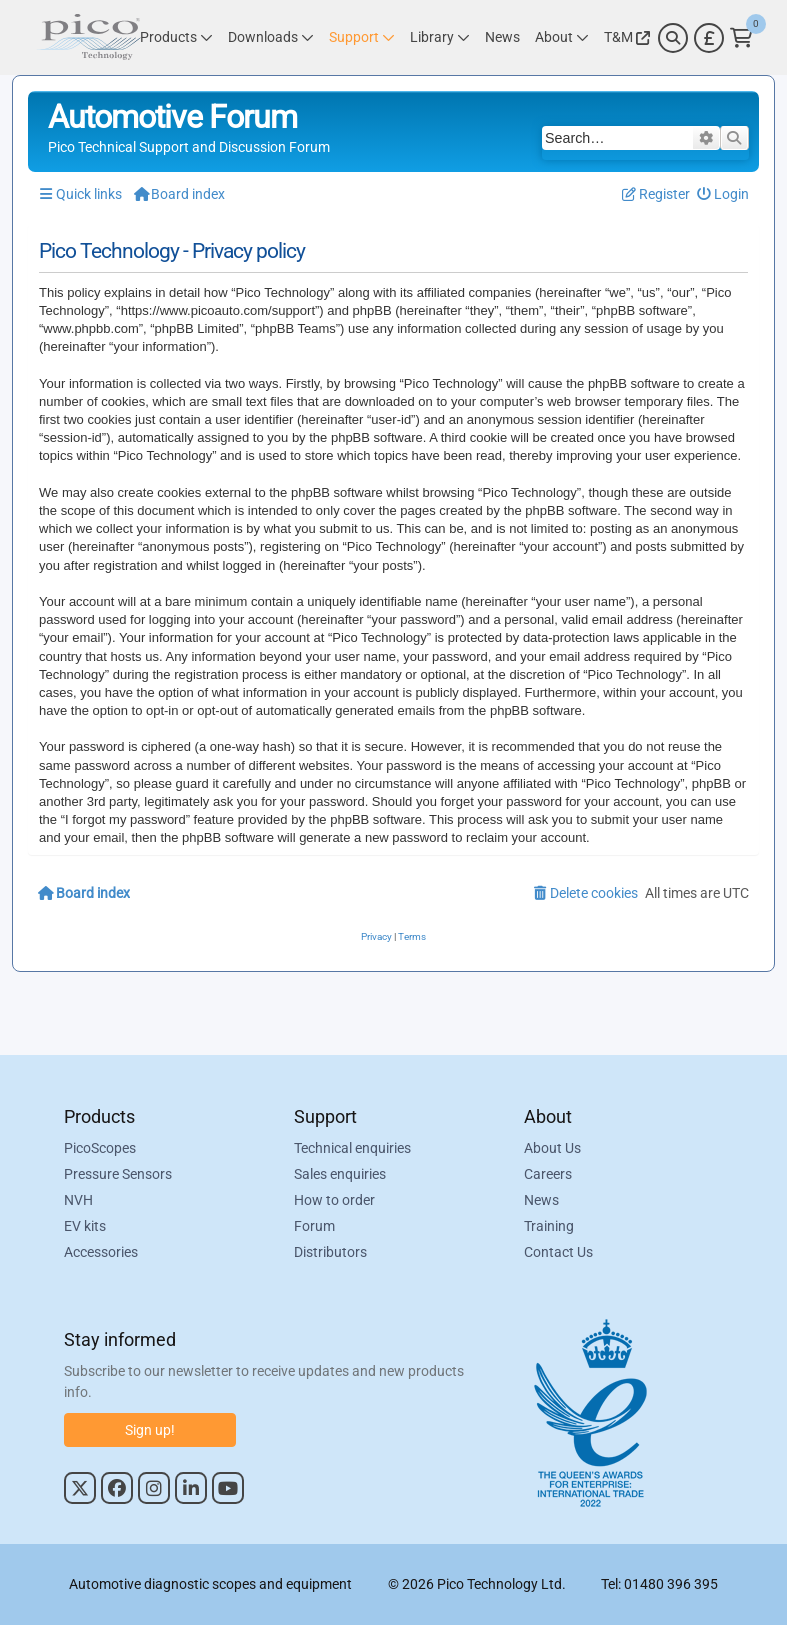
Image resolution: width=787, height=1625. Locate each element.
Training (549, 1226)
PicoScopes (100, 1148)
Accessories (101, 1252)
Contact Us (558, 1252)
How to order (334, 1200)
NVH (78, 1200)
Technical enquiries (352, 1148)
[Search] (673, 38)
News (541, 1200)
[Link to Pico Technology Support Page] (362, 37)
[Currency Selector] (709, 38)
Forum (314, 1226)
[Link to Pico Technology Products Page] (176, 37)
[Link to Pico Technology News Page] (502, 37)
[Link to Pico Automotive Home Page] (89, 37)
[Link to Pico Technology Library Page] (440, 37)
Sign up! (150, 1430)
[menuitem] (723, 194)
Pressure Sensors (118, 1174)
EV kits (85, 1226)
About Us (552, 1148)
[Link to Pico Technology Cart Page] (741, 38)
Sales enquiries (340, 1174)
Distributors (330, 1252)
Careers (548, 1174)
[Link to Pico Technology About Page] (562, 37)
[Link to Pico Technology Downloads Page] (271, 37)
